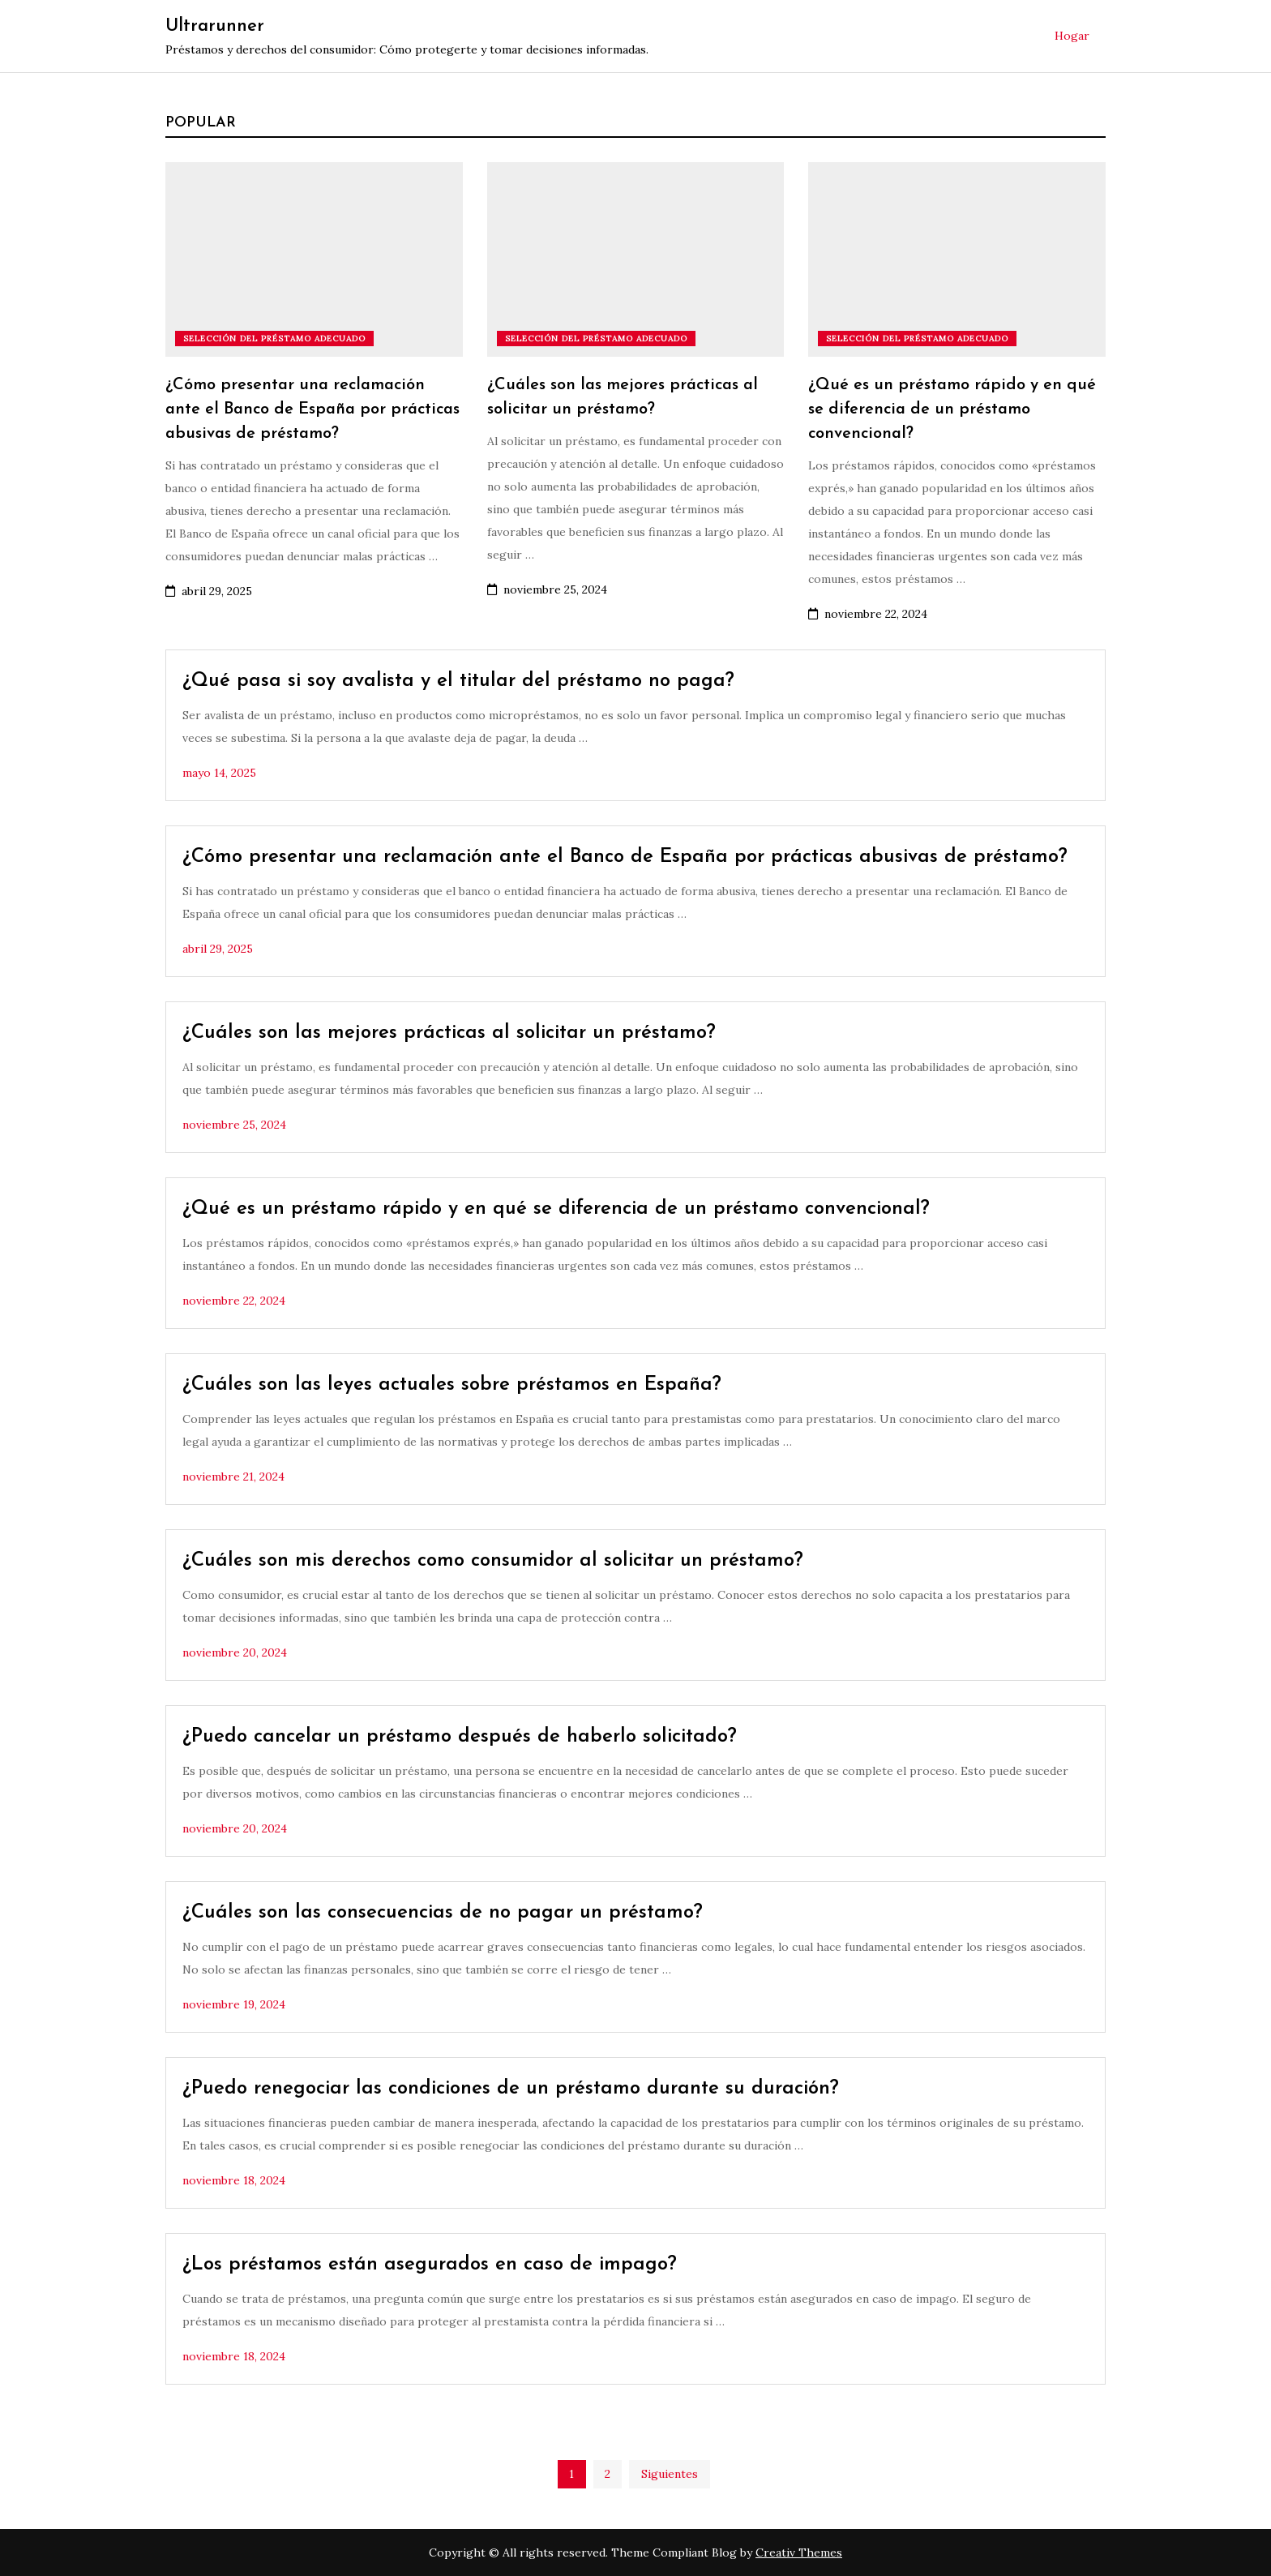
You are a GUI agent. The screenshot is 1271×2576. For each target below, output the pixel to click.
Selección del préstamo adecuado (274, 338)
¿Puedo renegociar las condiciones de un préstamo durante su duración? (510, 2088)
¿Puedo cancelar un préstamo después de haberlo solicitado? (459, 1737)
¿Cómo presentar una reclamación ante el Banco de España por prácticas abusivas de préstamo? (312, 409)
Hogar (1072, 35)
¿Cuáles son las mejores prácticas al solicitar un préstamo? (449, 1033)
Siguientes (669, 2474)
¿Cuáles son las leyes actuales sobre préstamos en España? (451, 1385)
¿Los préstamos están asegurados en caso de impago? (429, 2264)
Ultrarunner (214, 26)
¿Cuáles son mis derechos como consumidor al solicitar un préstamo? (492, 1561)
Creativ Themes (798, 2552)
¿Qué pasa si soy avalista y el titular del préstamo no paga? (458, 681)
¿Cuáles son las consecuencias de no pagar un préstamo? (442, 1912)
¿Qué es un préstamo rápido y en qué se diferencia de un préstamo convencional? (952, 409)
